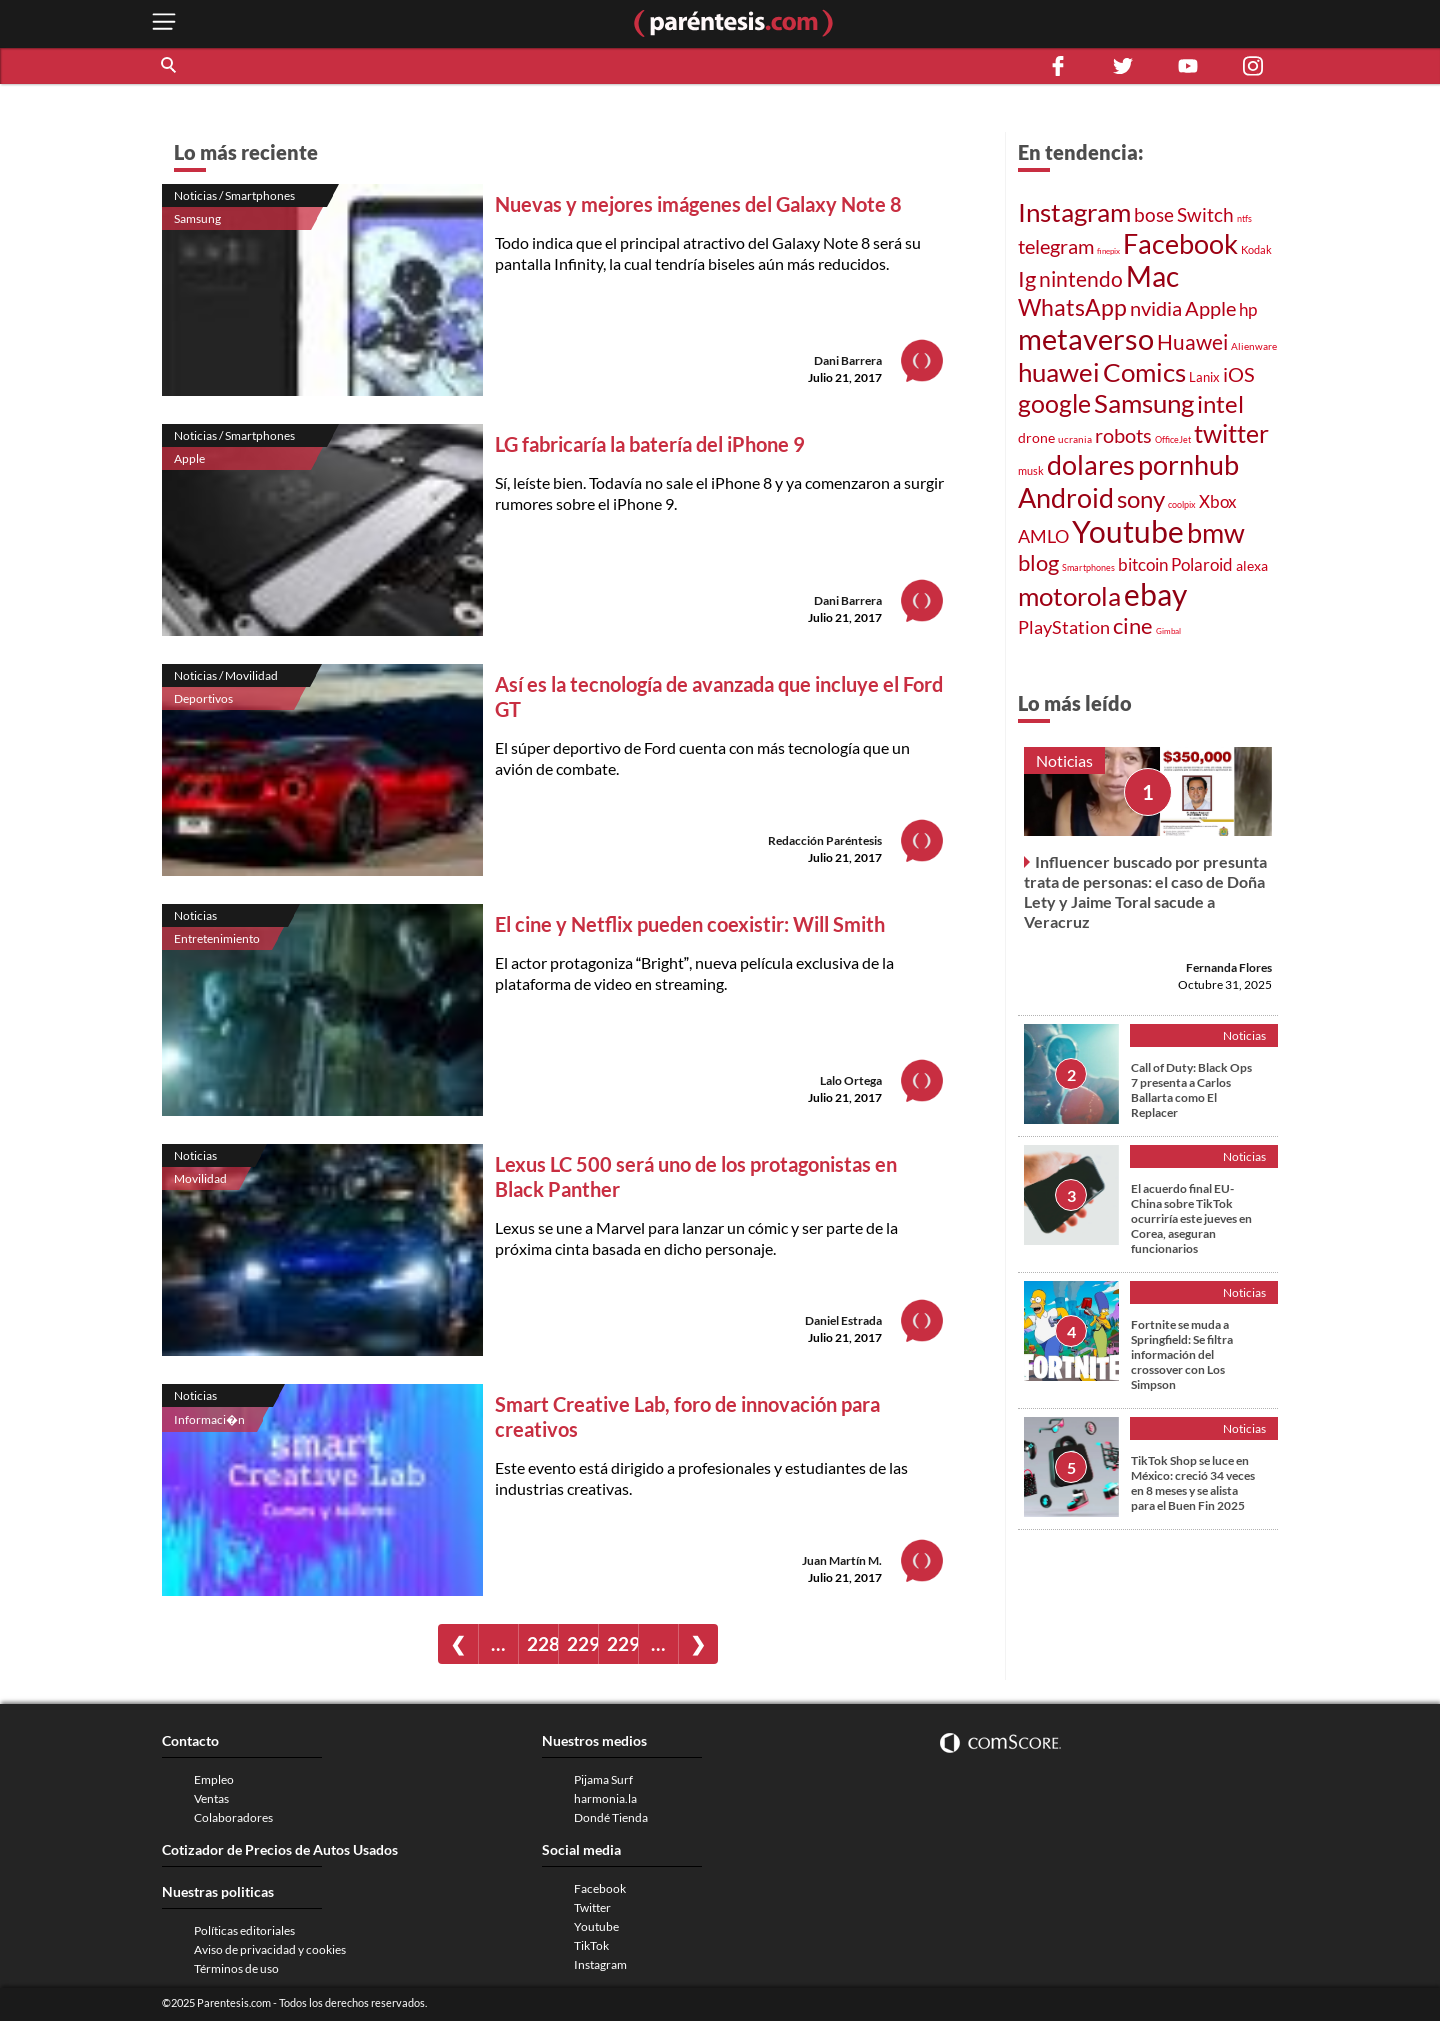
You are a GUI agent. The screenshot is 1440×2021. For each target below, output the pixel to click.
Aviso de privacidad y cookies (270, 1949)
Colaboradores (233, 1817)
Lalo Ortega (851, 1080)
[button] (170, 66)
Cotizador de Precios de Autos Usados (280, 1849)
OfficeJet (1173, 439)
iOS (1239, 374)
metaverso (1086, 338)
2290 (582, 1643)
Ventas (211, 1798)
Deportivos (203, 698)
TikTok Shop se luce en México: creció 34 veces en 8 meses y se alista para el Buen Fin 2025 (1193, 1483)
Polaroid (1202, 565)
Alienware (1254, 346)
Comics (1144, 372)
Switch (1205, 215)
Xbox (1218, 501)
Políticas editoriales (244, 1930)
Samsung (197, 218)
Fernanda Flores (1229, 967)
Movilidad (200, 1178)
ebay (1155, 594)
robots (1123, 435)
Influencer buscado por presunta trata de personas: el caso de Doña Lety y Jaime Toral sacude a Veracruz (1145, 891)
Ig (1027, 278)
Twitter (592, 1907)
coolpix (1182, 504)
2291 (622, 1643)
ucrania (1075, 439)
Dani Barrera (848, 360)
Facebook (1180, 244)
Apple (189, 458)
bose (1154, 214)
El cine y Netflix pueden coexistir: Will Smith (690, 924)
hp (1248, 310)
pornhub (1188, 464)
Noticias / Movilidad (226, 675)
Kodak (1256, 249)
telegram (1056, 246)
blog (1038, 562)
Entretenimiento (217, 938)
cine (1133, 625)
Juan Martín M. (842, 1560)
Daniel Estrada (843, 1320)
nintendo (1081, 278)
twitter (1231, 433)
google (1054, 403)
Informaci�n (209, 1419)
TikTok (591, 1945)
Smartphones (1088, 567)
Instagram (1074, 212)
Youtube (1128, 531)
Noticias (195, 915)
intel (1220, 403)
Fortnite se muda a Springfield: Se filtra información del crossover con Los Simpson (1182, 1354)
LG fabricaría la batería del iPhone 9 (650, 444)
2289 (542, 1643)
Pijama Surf (603, 1779)
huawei (1059, 372)
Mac (1152, 276)
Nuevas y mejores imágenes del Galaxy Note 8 (698, 204)
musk (1031, 470)
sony (1141, 498)
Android (1066, 497)
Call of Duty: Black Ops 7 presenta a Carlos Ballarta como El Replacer (1191, 1090)
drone (1036, 437)
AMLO (1043, 536)
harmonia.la (605, 1798)
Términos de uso (236, 1968)
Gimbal (1168, 631)
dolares (1091, 465)
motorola (1069, 596)
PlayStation (1064, 627)
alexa (1252, 565)
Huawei (1192, 341)
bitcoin (1143, 564)
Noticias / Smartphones (234, 195)
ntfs (1244, 218)
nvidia (1156, 308)
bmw (1216, 532)
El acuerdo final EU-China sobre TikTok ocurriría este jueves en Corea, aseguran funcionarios (1191, 1218)
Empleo (214, 1779)
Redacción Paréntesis (825, 840)
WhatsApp (1072, 307)
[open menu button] (164, 23)
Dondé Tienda (611, 1817)
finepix (1108, 251)
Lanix (1204, 377)
